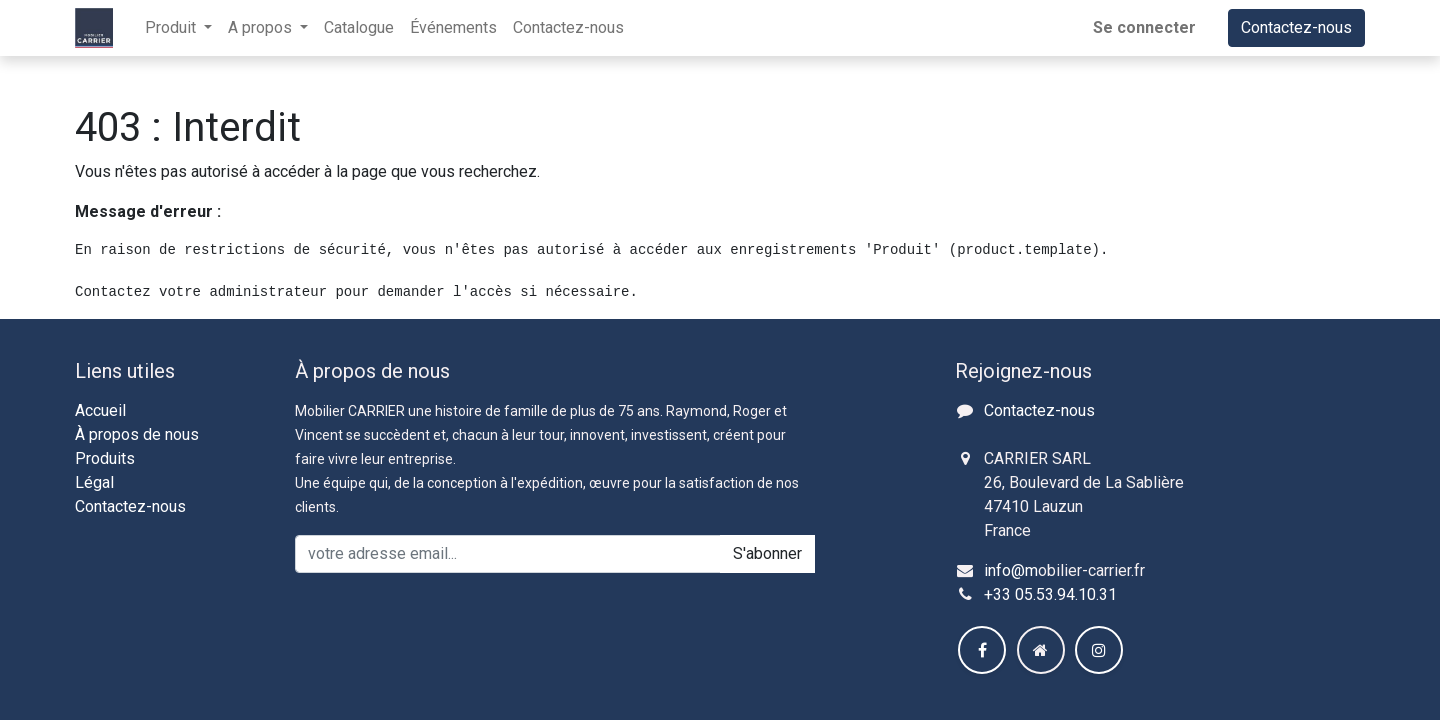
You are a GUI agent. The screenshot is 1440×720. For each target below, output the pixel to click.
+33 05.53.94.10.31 (1050, 594)
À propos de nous (137, 434)
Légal (94, 482)
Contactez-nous (1296, 27)
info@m (1011, 570)
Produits (105, 458)
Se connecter (1144, 27)
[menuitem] (359, 28)
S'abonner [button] (767, 553)
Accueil (100, 410)
